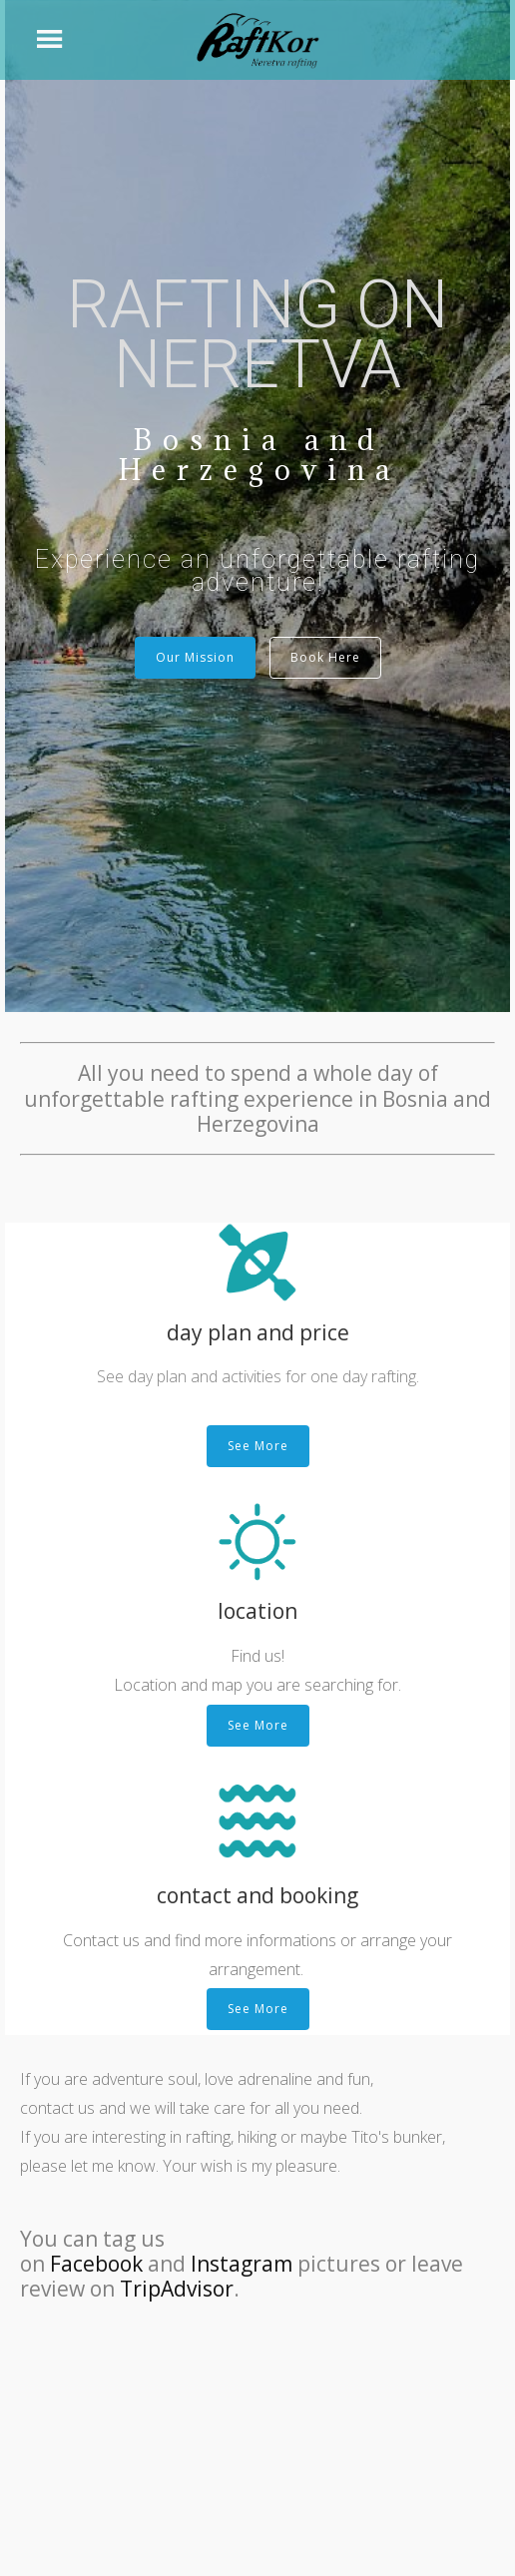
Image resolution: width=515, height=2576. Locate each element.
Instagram (241, 2264)
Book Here (325, 657)
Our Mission (195, 657)
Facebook (96, 2264)
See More (258, 1445)
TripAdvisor (177, 2289)
